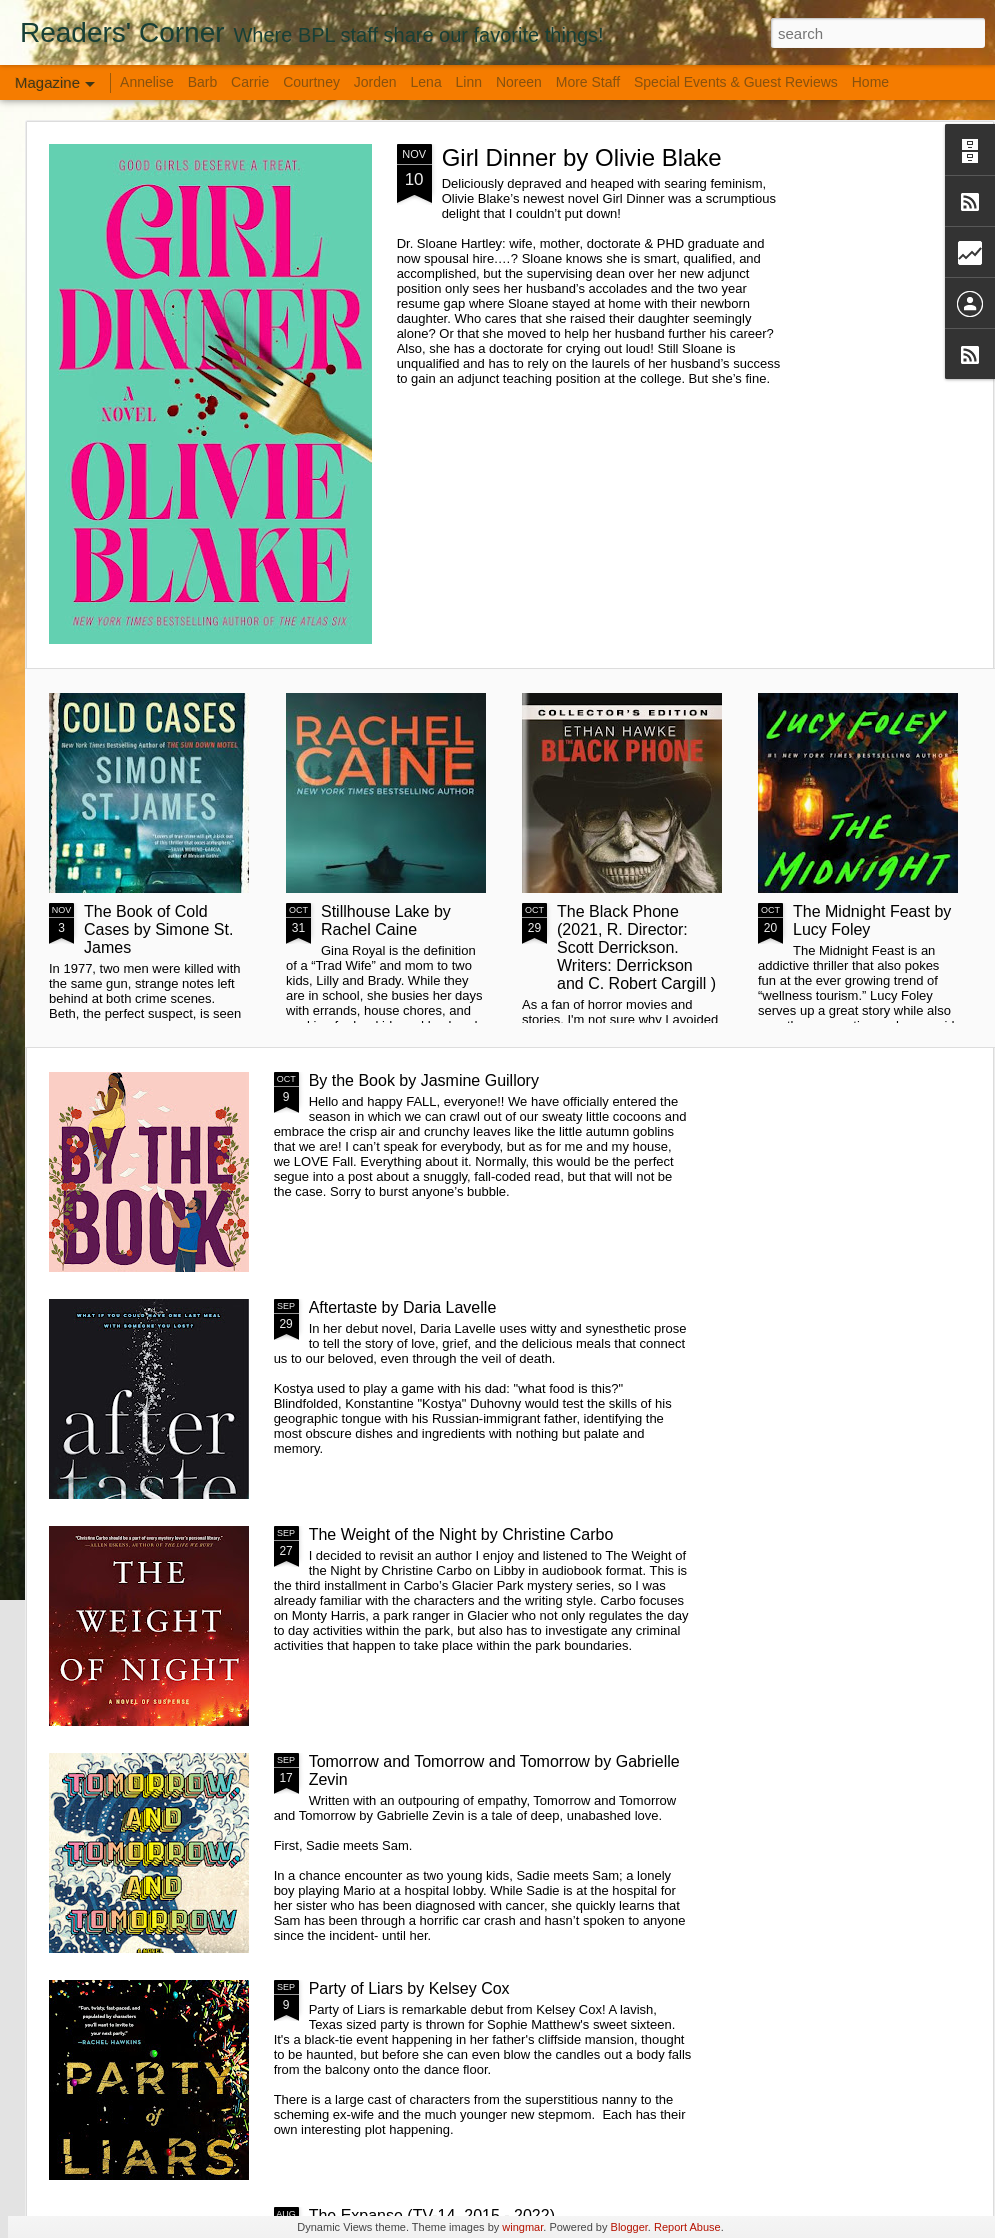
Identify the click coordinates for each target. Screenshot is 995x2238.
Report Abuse (687, 2227)
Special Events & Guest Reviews (736, 82)
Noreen (519, 82)
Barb (204, 82)
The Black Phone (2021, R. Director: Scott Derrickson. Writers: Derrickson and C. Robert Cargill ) (636, 947)
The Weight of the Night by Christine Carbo (461, 1534)
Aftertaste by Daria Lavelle (403, 1307)
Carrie (250, 82)
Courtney (313, 82)
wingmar (522, 2227)
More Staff (588, 82)
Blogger (629, 2227)
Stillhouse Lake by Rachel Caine (386, 920)
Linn (469, 82)
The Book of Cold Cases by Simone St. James (158, 929)
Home (870, 82)
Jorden (375, 82)
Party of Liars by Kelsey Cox (409, 1988)
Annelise (147, 82)
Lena (426, 82)
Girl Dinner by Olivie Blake (582, 157)
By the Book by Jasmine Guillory (424, 1080)
